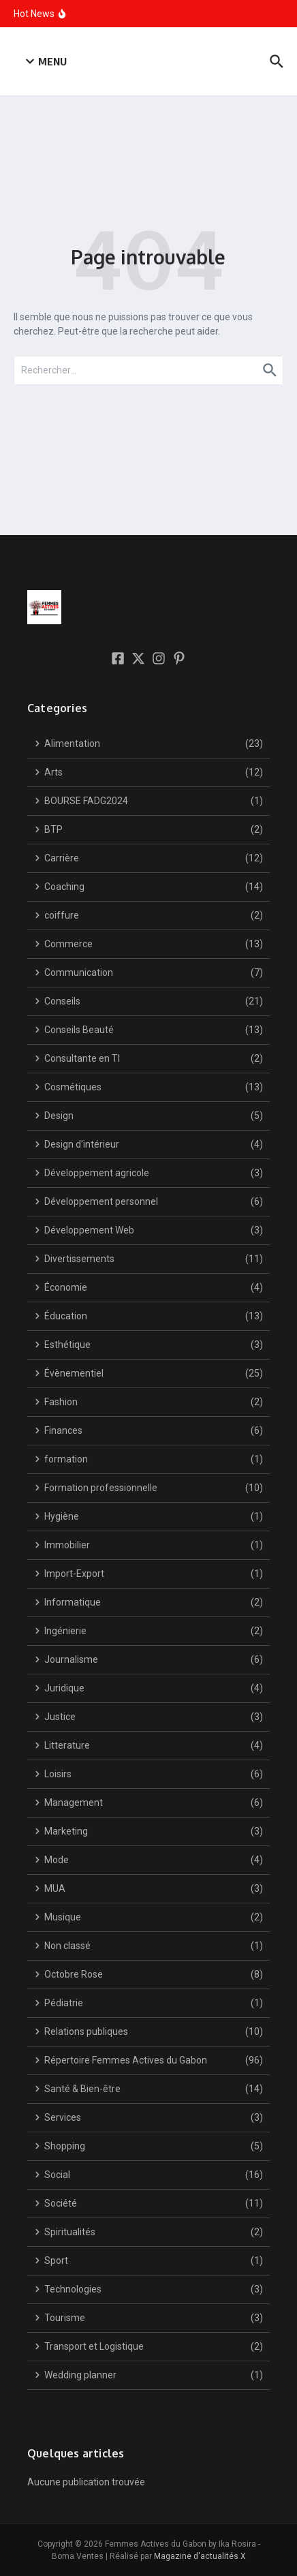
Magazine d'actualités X (200, 2556)
